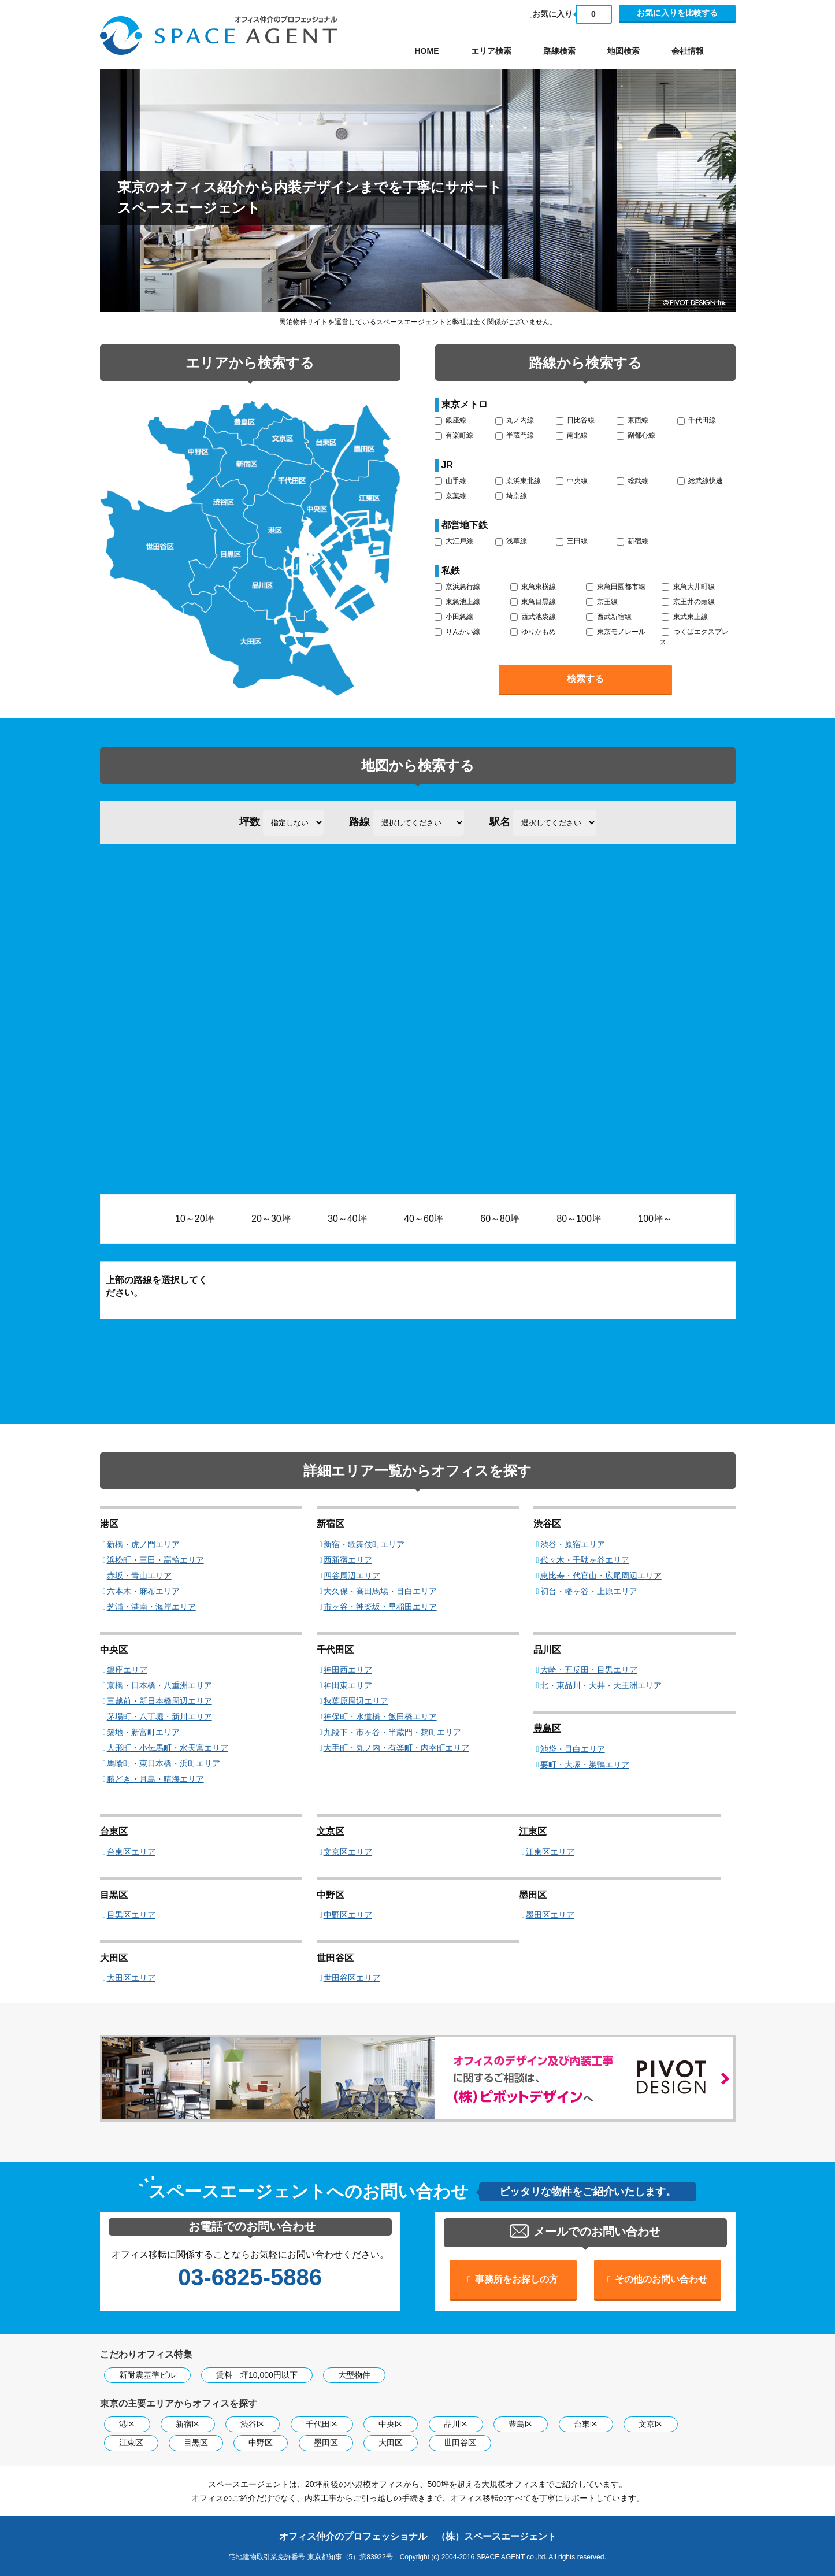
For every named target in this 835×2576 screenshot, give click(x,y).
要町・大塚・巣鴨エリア (584, 1764)
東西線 (632, 420)
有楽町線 (454, 435)
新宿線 (632, 541)
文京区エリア (348, 1851)
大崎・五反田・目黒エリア (588, 1669)
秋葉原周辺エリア (356, 1701)
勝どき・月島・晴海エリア (155, 1779)
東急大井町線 (688, 587)
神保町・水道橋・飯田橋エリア (380, 1716)
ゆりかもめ (533, 632)
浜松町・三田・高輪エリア (155, 1560)
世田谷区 (335, 1958)
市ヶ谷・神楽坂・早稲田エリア (380, 1606)
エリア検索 (491, 50)
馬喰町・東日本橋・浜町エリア (163, 1763)
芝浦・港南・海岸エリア (151, 1606)
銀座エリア (127, 1669)
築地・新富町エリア (143, 1732)
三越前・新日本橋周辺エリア (159, 1701)
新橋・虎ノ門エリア (143, 1544)
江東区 (533, 1831)
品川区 (547, 1650)
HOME (427, 50)
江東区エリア (550, 1851)
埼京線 (511, 496)
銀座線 (450, 420)
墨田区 (533, 1895)
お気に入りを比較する (677, 12)
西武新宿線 (609, 617)
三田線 (572, 541)
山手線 (450, 481)
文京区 (330, 1831)
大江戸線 (454, 541)
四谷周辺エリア (352, 1575)
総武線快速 (700, 481)
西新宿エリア (348, 1560)
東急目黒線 (533, 602)
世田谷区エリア (352, 1977)
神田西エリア (348, 1669)
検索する (585, 679)
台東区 (114, 1831)
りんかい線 (457, 632)
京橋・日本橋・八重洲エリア (159, 1685)
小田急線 (454, 617)
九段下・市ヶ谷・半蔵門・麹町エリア (392, 1732)
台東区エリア (131, 1851)
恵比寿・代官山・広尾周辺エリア (601, 1575)
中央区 (114, 1650)
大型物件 (354, 2374)
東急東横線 (533, 587)
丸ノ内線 (514, 420)
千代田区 (335, 1650)
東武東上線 (684, 617)
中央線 (572, 481)
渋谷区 (547, 1524)
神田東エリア (348, 1685)
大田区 (114, 1958)
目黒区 (114, 1895)
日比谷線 (575, 420)
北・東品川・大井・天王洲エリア (601, 1685)
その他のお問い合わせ (661, 2279)
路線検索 (559, 50)
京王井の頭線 (688, 602)
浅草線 (511, 541)
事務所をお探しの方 (516, 2279)
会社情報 (687, 50)
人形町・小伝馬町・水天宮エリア (167, 1747)
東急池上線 (457, 602)
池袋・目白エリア (572, 1749)
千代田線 (696, 420)
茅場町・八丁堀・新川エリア (159, 1716)
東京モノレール (615, 632)
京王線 (602, 602)
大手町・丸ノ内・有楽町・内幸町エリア (396, 1747)
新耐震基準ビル (147, 2374)
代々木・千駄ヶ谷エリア (584, 1560)
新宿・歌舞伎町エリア (364, 1544)
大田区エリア (131, 1977)
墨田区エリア (550, 1914)
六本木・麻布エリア (143, 1591)
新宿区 (330, 1524)
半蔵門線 (514, 435)
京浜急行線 (457, 587)
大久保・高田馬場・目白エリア (380, 1591)
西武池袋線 (533, 617)
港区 (109, 1524)
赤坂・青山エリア (139, 1575)
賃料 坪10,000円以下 (257, 2374)
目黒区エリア (131, 1914)
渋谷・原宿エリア (572, 1544)
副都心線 (636, 435)
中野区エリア (348, 1914)
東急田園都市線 (615, 587)
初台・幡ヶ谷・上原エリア (588, 1591)
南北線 (572, 435)
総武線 (632, 481)
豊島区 (547, 1728)
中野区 (330, 1895)
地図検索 (623, 50)
